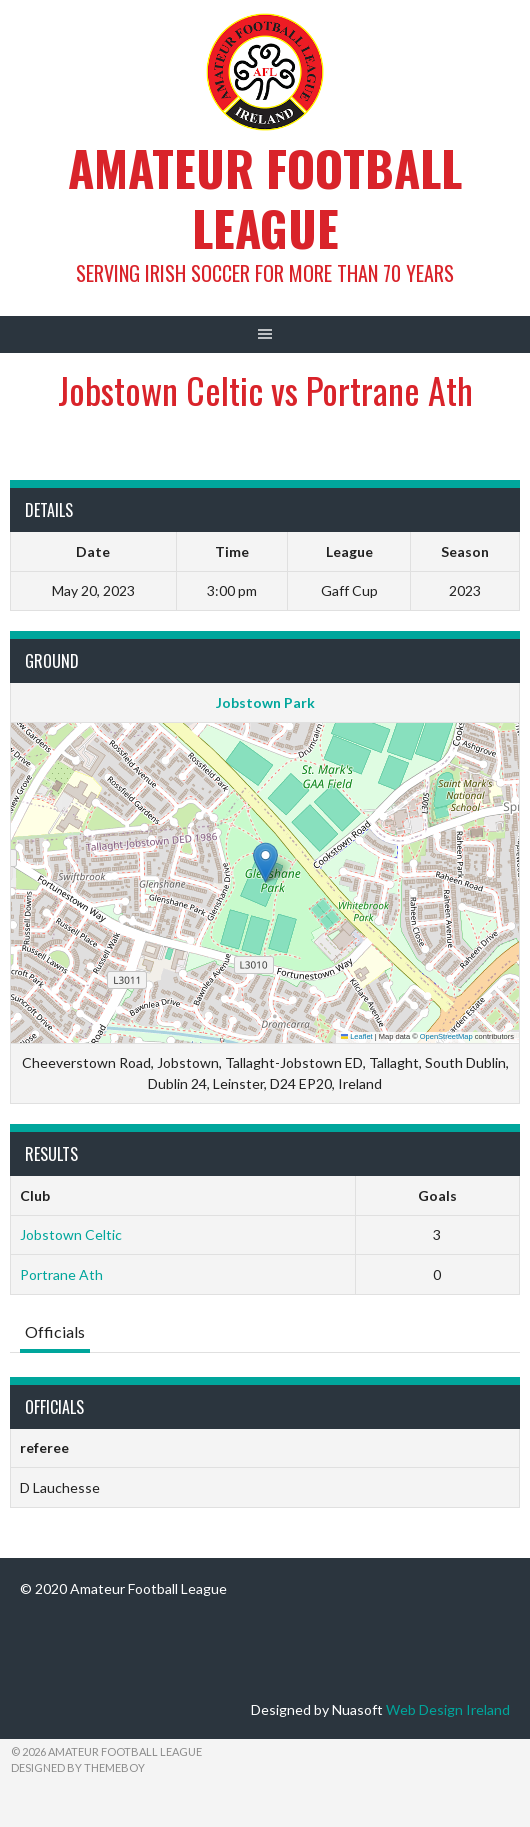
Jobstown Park (265, 702)
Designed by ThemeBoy (78, 1767)
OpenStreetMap (446, 1036)
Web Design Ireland (448, 1709)
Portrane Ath (61, 1274)
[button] (265, 862)
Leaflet (357, 1036)
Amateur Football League (265, 197)
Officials (55, 1331)
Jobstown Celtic (71, 1234)
